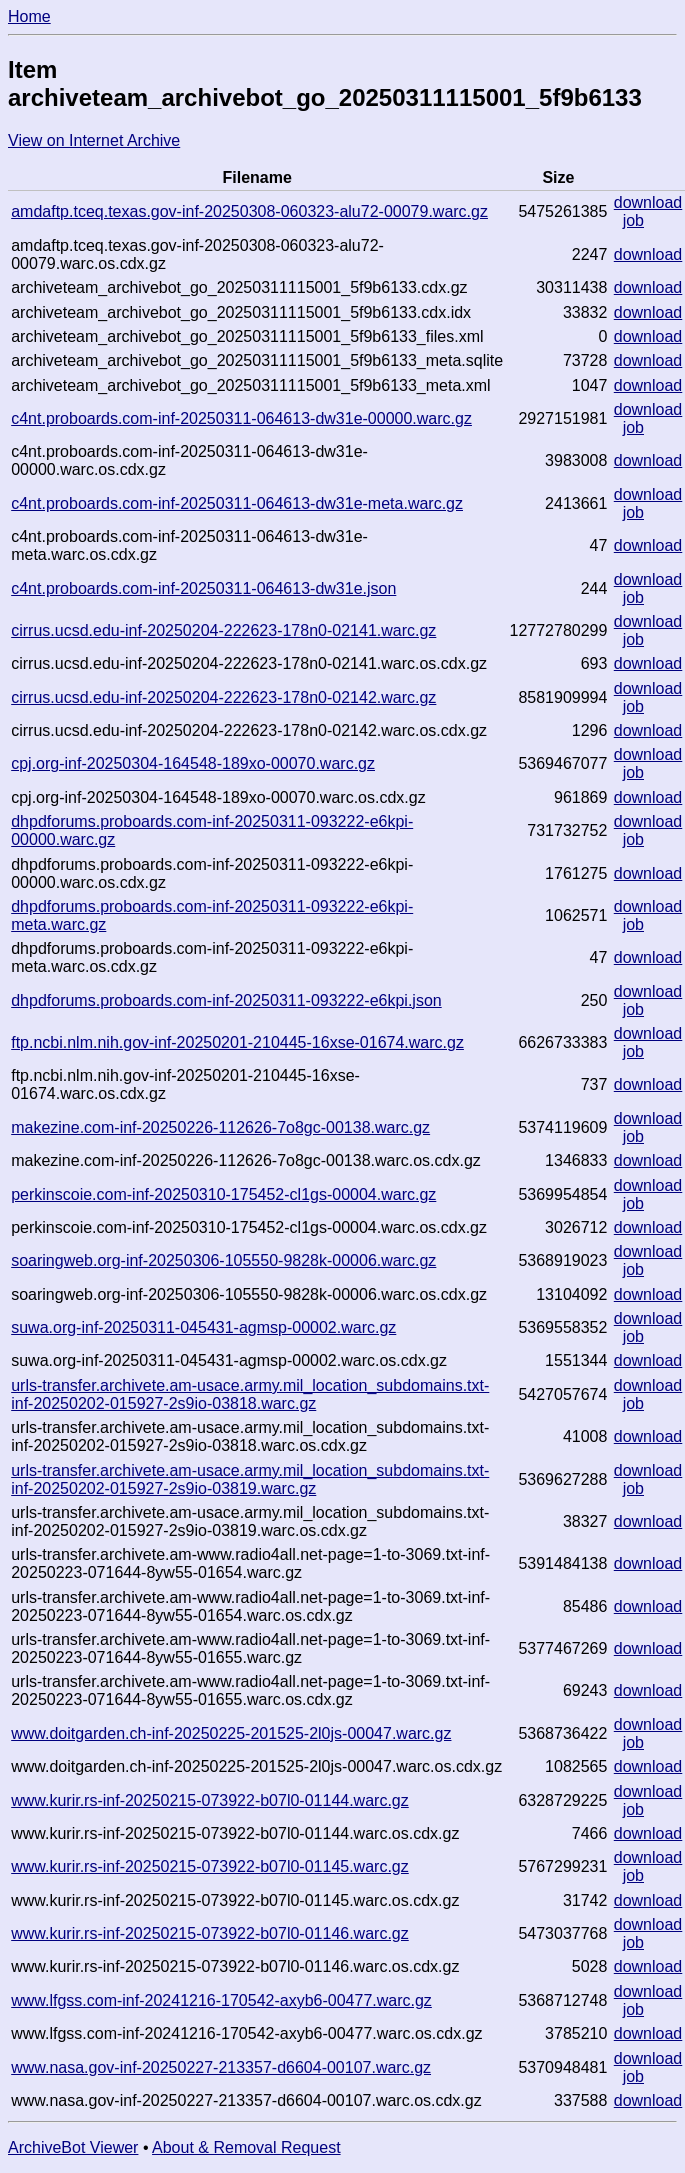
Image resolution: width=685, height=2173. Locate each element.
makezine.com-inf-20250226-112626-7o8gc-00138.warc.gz (220, 1127)
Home (29, 16)
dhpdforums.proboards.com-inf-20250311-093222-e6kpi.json (226, 1000)
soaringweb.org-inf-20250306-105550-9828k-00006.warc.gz (223, 1260)
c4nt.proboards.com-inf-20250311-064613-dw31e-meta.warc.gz (237, 503)
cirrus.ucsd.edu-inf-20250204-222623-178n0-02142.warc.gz (223, 697)
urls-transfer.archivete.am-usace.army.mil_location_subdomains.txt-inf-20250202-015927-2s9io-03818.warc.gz (250, 1394)
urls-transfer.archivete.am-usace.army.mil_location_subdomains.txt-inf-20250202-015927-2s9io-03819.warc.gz (250, 1479)
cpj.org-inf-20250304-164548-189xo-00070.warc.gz (193, 763)
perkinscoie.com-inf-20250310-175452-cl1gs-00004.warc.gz (223, 1194)
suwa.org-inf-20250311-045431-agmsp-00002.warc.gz (203, 1327)
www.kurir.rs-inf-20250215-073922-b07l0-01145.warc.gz (210, 1866)
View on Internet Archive (94, 140)
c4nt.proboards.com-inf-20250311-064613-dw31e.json (203, 588)
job (633, 220)
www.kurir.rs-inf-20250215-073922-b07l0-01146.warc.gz (210, 1933)
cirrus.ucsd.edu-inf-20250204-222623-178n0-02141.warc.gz (223, 630)
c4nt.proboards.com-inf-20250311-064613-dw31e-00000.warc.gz (241, 418)
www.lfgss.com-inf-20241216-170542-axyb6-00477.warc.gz (221, 2000)
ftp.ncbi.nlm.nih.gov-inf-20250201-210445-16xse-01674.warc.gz (237, 1042)
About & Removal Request (246, 2147)
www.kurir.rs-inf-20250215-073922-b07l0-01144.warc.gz (210, 1800)
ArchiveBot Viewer (73, 2147)
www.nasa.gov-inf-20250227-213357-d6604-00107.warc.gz (221, 2067)
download (648, 202)
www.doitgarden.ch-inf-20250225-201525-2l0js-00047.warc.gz (231, 1733)
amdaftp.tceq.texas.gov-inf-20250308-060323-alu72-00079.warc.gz (249, 211)
